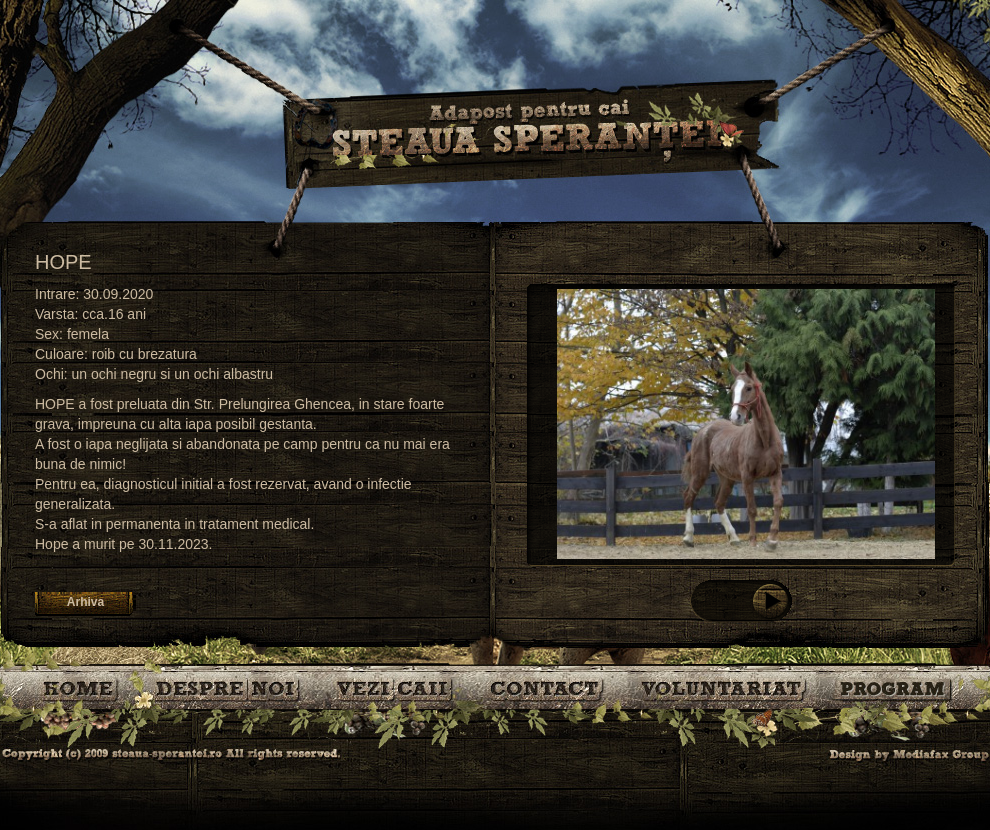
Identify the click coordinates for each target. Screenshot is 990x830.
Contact (548, 687)
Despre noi (230, 687)
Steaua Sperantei (530, 135)
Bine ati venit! (82, 687)
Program (894, 687)
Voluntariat (724, 687)
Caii (398, 687)
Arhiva (85, 602)
